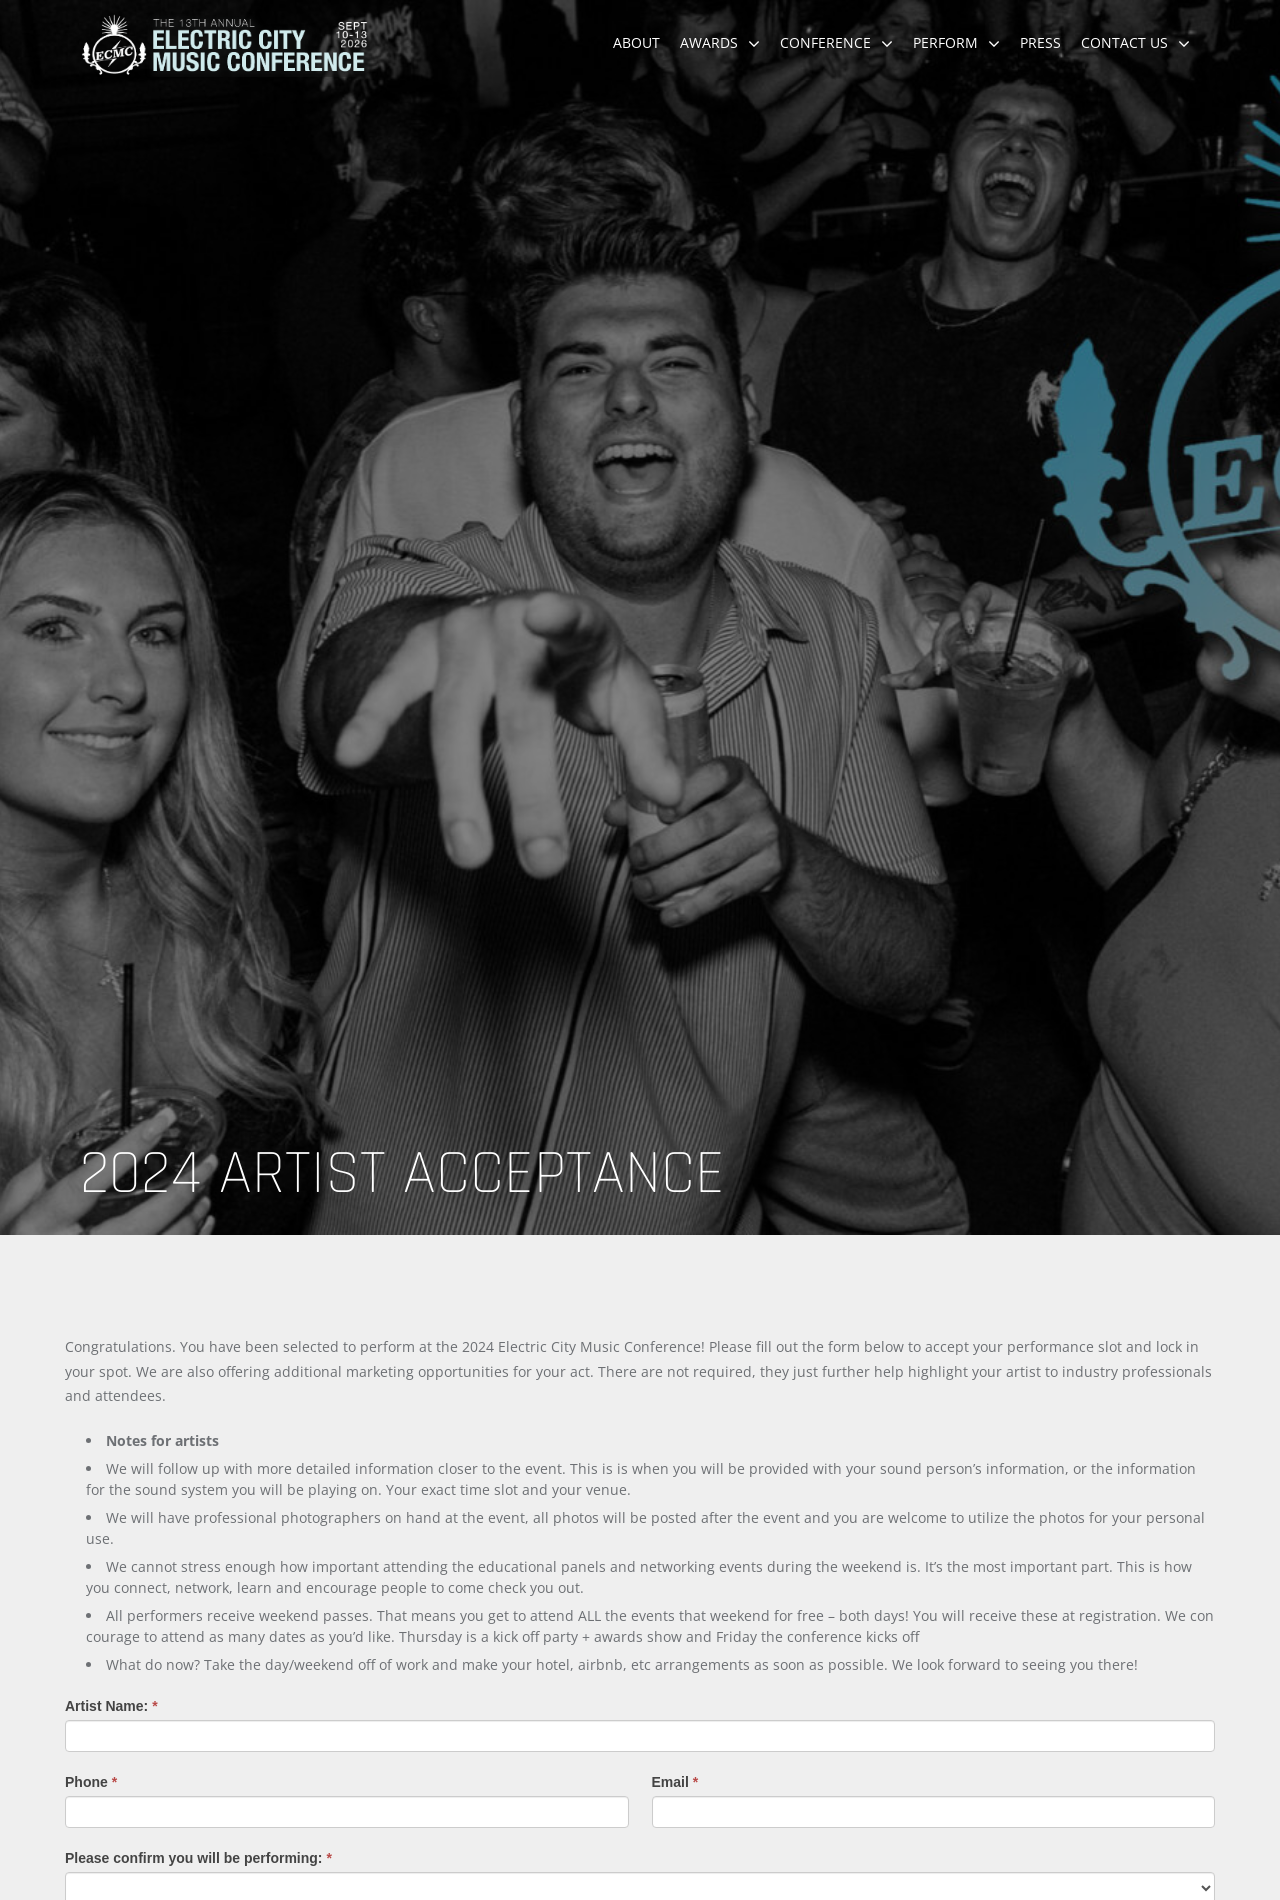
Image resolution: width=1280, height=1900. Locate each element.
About (636, 42)
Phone (91, 1782)
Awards (709, 42)
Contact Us (1124, 42)
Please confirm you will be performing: (198, 1858)
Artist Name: (111, 1706)
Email (675, 1782)
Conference (825, 42)
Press (1040, 42)
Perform (945, 42)
